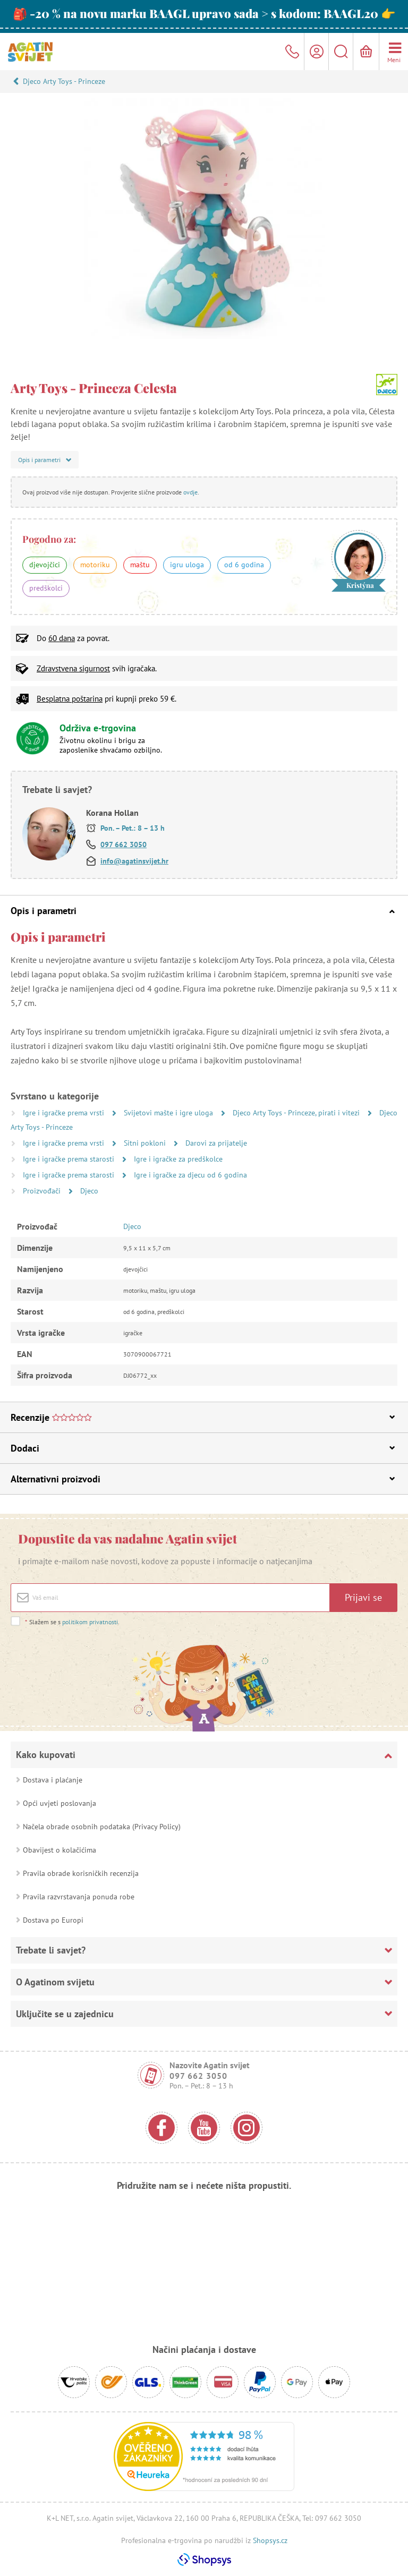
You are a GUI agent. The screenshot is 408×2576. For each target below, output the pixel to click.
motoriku (95, 564)
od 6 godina (244, 564)
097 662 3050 (123, 844)
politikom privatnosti (90, 1622)
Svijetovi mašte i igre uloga (169, 1113)
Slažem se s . (72, 1622)
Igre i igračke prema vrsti (64, 1113)
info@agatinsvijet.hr (134, 861)
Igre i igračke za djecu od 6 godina (190, 1175)
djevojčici (44, 564)
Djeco (89, 1191)
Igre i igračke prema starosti (69, 1159)
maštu (140, 564)
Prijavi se (363, 1597)
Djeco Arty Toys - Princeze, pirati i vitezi (297, 1113)
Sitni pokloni (146, 1143)
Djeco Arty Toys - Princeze (64, 81)
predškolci (46, 588)
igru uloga (187, 564)
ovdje (190, 492)
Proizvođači (43, 1191)
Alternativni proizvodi (203, 1479)
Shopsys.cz (270, 2540)
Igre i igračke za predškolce (178, 1159)
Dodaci (203, 1448)
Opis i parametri (203, 911)
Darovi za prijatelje (216, 1143)
